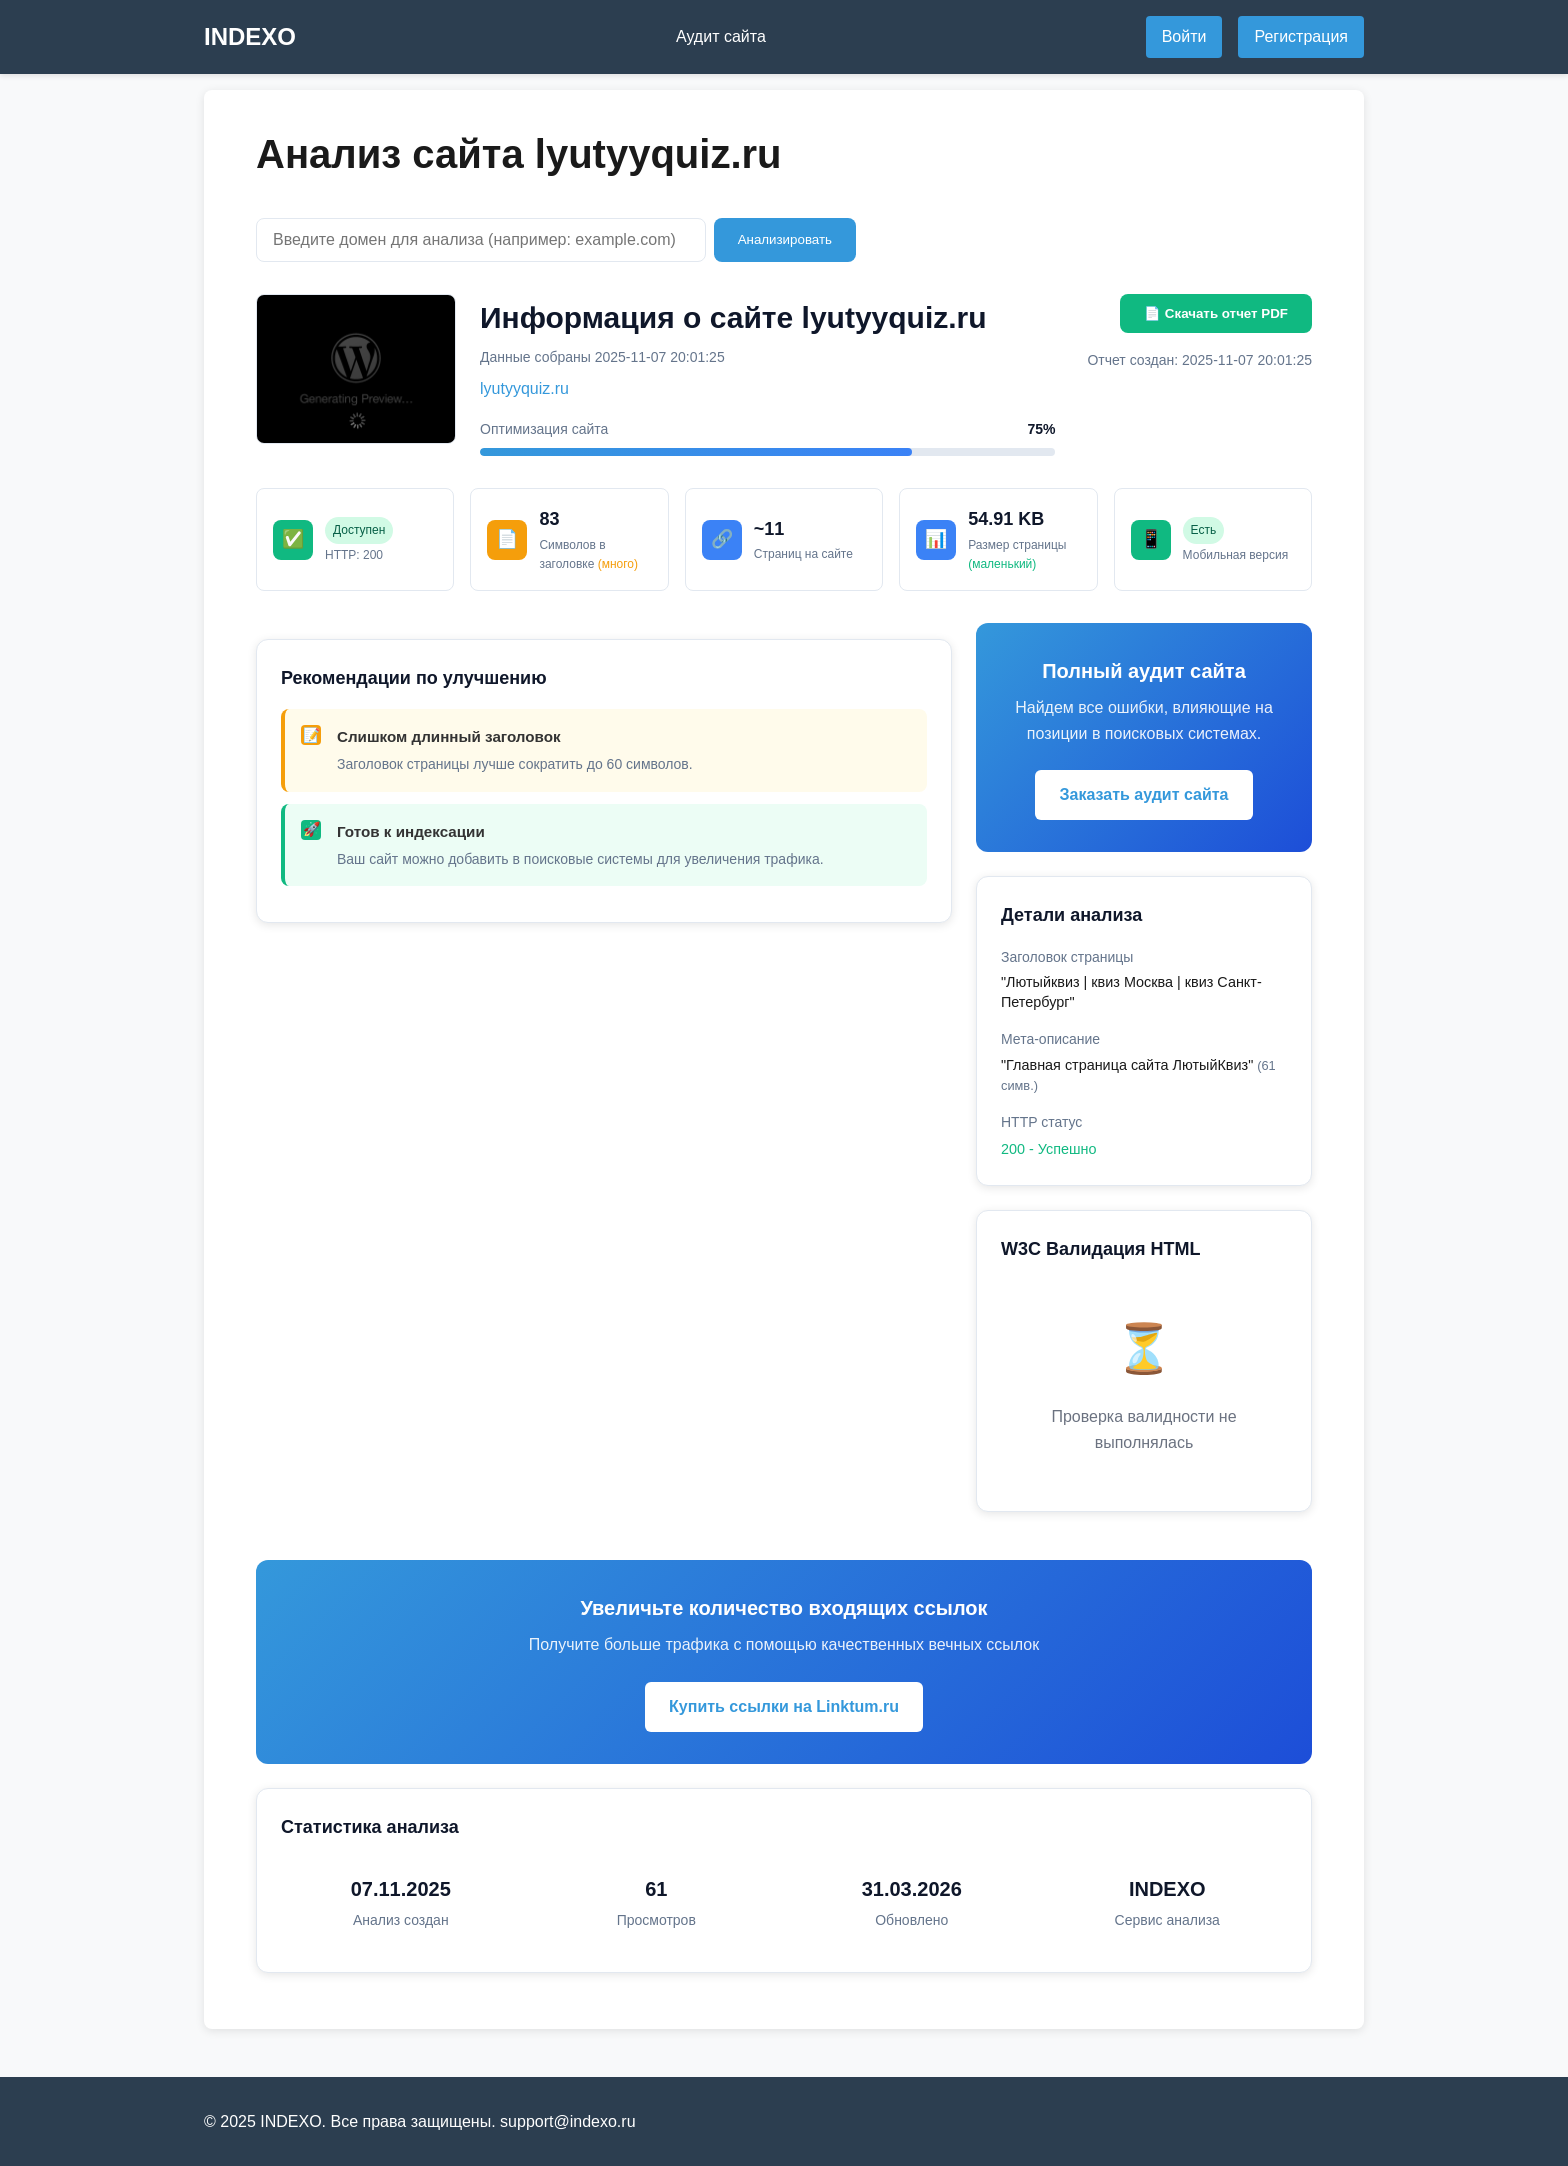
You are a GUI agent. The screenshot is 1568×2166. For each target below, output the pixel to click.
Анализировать (785, 239)
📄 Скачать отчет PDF (1216, 313)
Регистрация (1301, 36)
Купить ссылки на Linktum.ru (784, 1706)
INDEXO (250, 36)
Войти (1184, 36)
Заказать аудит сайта (1143, 794)
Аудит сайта (721, 36)
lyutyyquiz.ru (524, 388)
